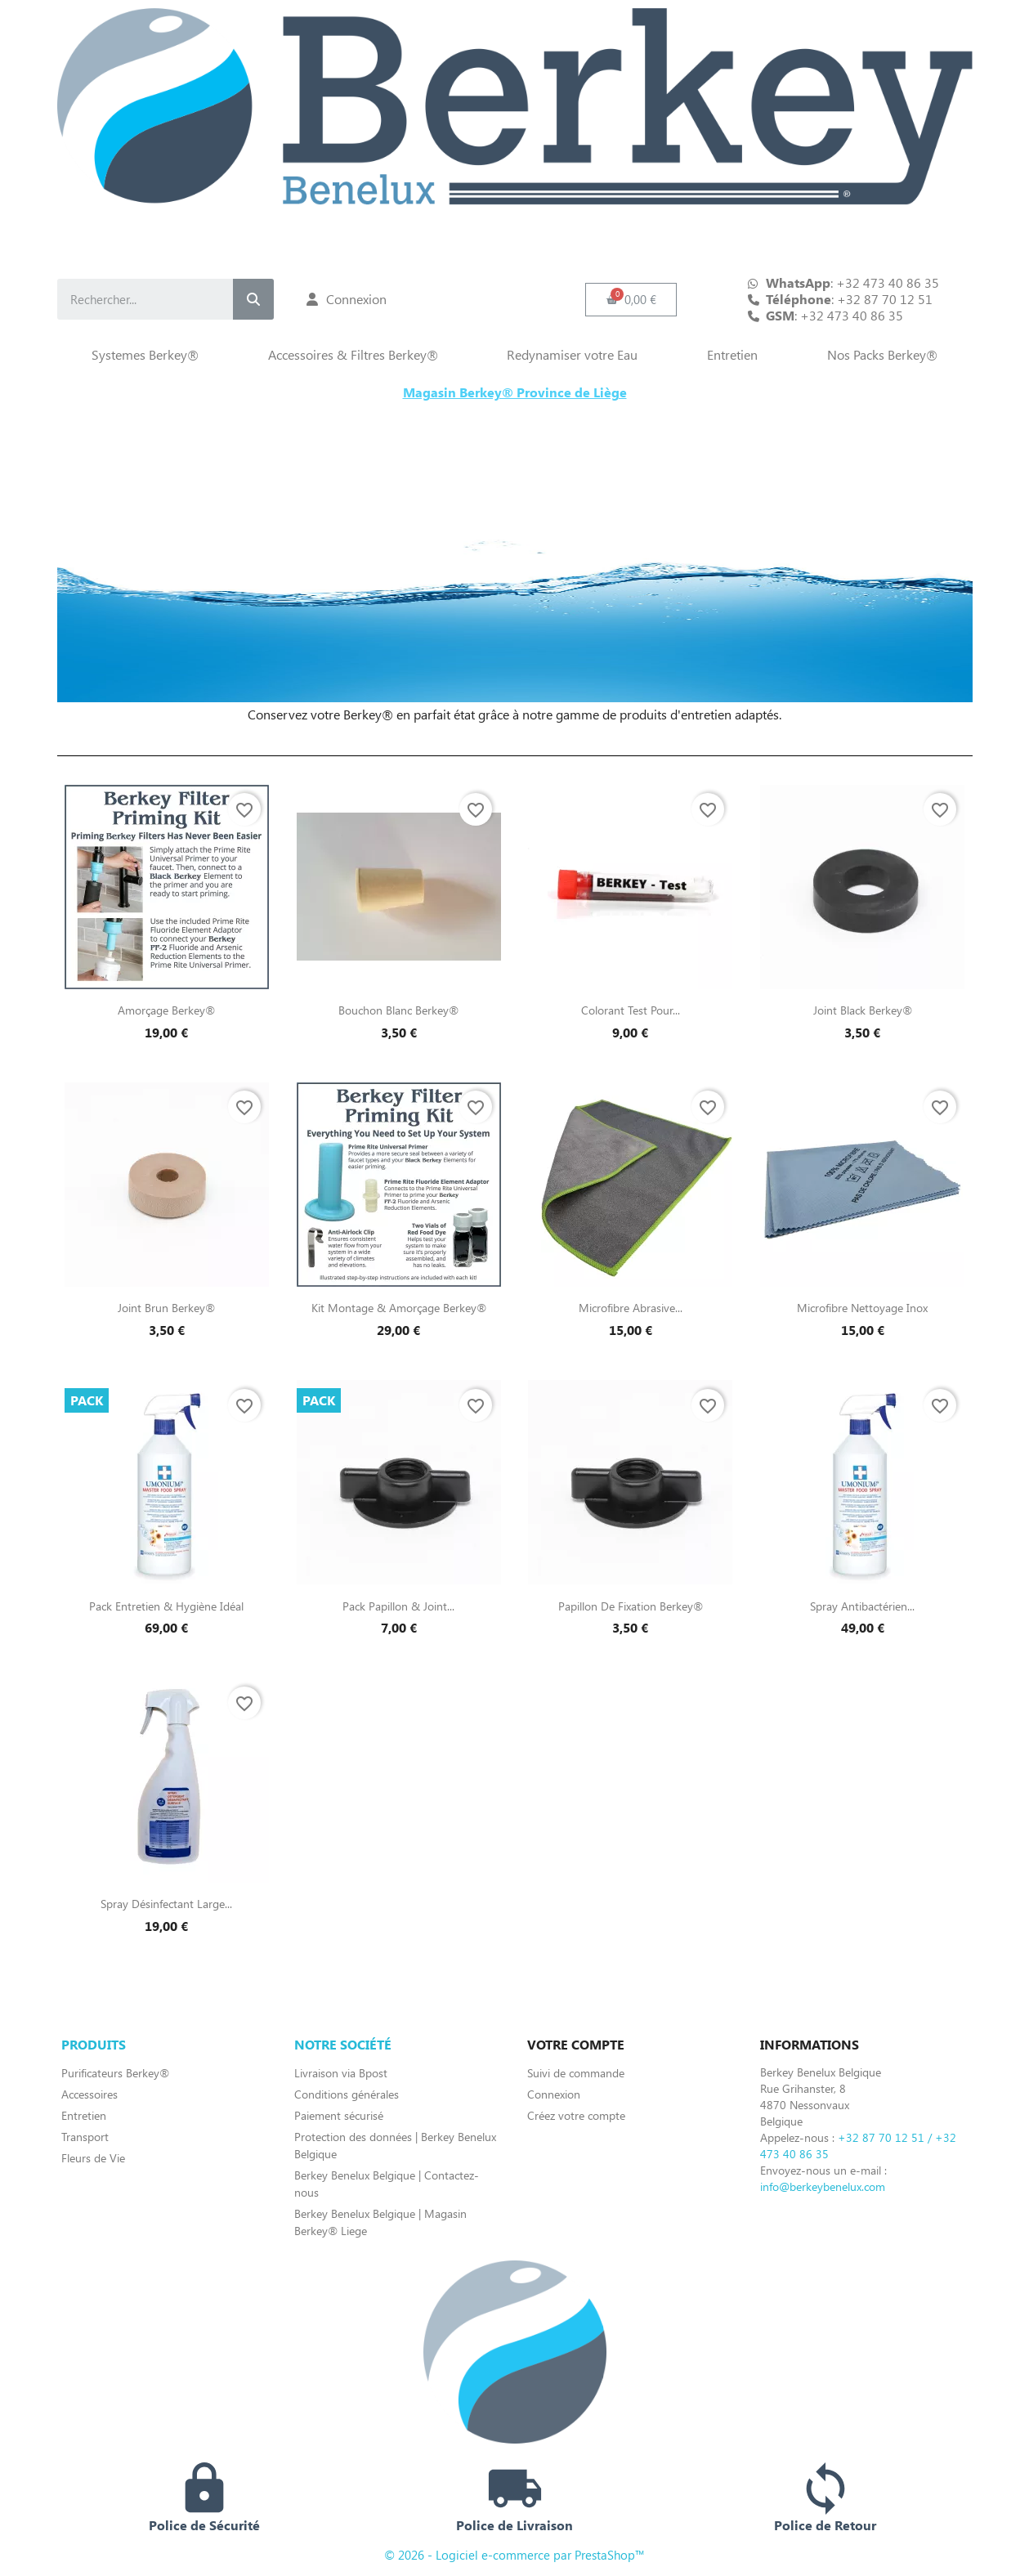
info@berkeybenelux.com (822, 2186)
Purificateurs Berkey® (115, 2073)
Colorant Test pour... (630, 1010)
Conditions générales (346, 2094)
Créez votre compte (576, 2115)
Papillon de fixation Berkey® (630, 1606)
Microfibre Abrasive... (630, 1307)
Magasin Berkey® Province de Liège (515, 392)
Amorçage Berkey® (166, 1010)
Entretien (732, 354)
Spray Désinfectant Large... (166, 1903)
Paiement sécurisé (338, 2115)
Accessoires (89, 2094)
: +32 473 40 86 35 (834, 315)
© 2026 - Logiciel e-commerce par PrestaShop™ (514, 2555)
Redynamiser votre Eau (572, 354)
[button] (631, 299)
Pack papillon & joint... (398, 1606)
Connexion (553, 2094)
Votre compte (575, 2044)
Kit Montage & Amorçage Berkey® (398, 1307)
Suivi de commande (575, 2073)
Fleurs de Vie (93, 2158)
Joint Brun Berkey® (166, 1307)
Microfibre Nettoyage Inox (862, 1307)
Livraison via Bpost (340, 2073)
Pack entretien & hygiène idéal (166, 1606)
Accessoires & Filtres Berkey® (353, 354)
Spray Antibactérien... (862, 1606)
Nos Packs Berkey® (882, 354)
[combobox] (131, 299)
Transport (85, 2136)
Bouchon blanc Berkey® (398, 1010)
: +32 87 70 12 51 (849, 299)
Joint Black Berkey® (862, 1010)
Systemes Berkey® (145, 354)
